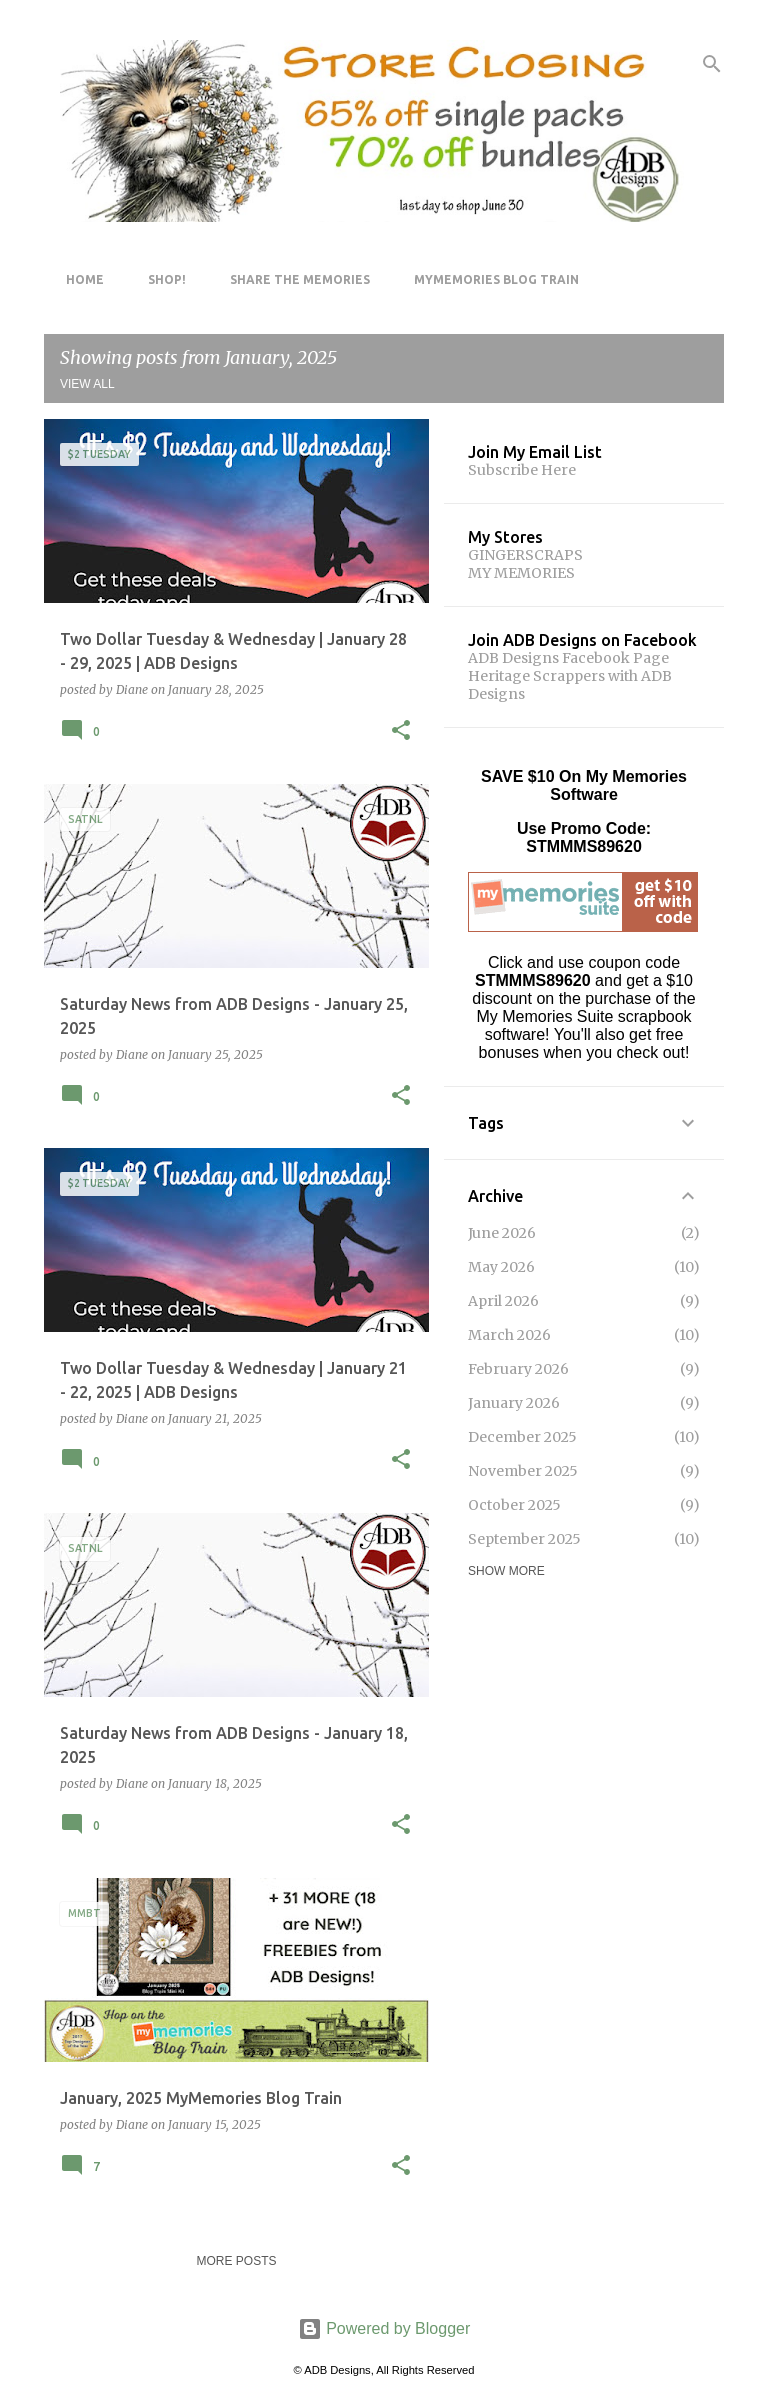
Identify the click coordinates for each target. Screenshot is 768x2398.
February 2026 (518, 1369)
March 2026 (509, 1335)
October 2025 (514, 1505)
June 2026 (502, 1233)
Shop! (161, 279)
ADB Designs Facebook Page (568, 658)
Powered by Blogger (384, 2328)
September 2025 (524, 1539)
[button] (401, 731)
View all (87, 384)
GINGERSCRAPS (525, 555)
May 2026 (501, 1267)
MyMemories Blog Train (490, 279)
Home (79, 279)
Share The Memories (294, 279)
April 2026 (503, 1301)
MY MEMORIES (521, 573)
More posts (236, 2261)
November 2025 (523, 1471)
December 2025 (522, 1437)
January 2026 (514, 1403)
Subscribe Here (522, 470)
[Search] (712, 64)
